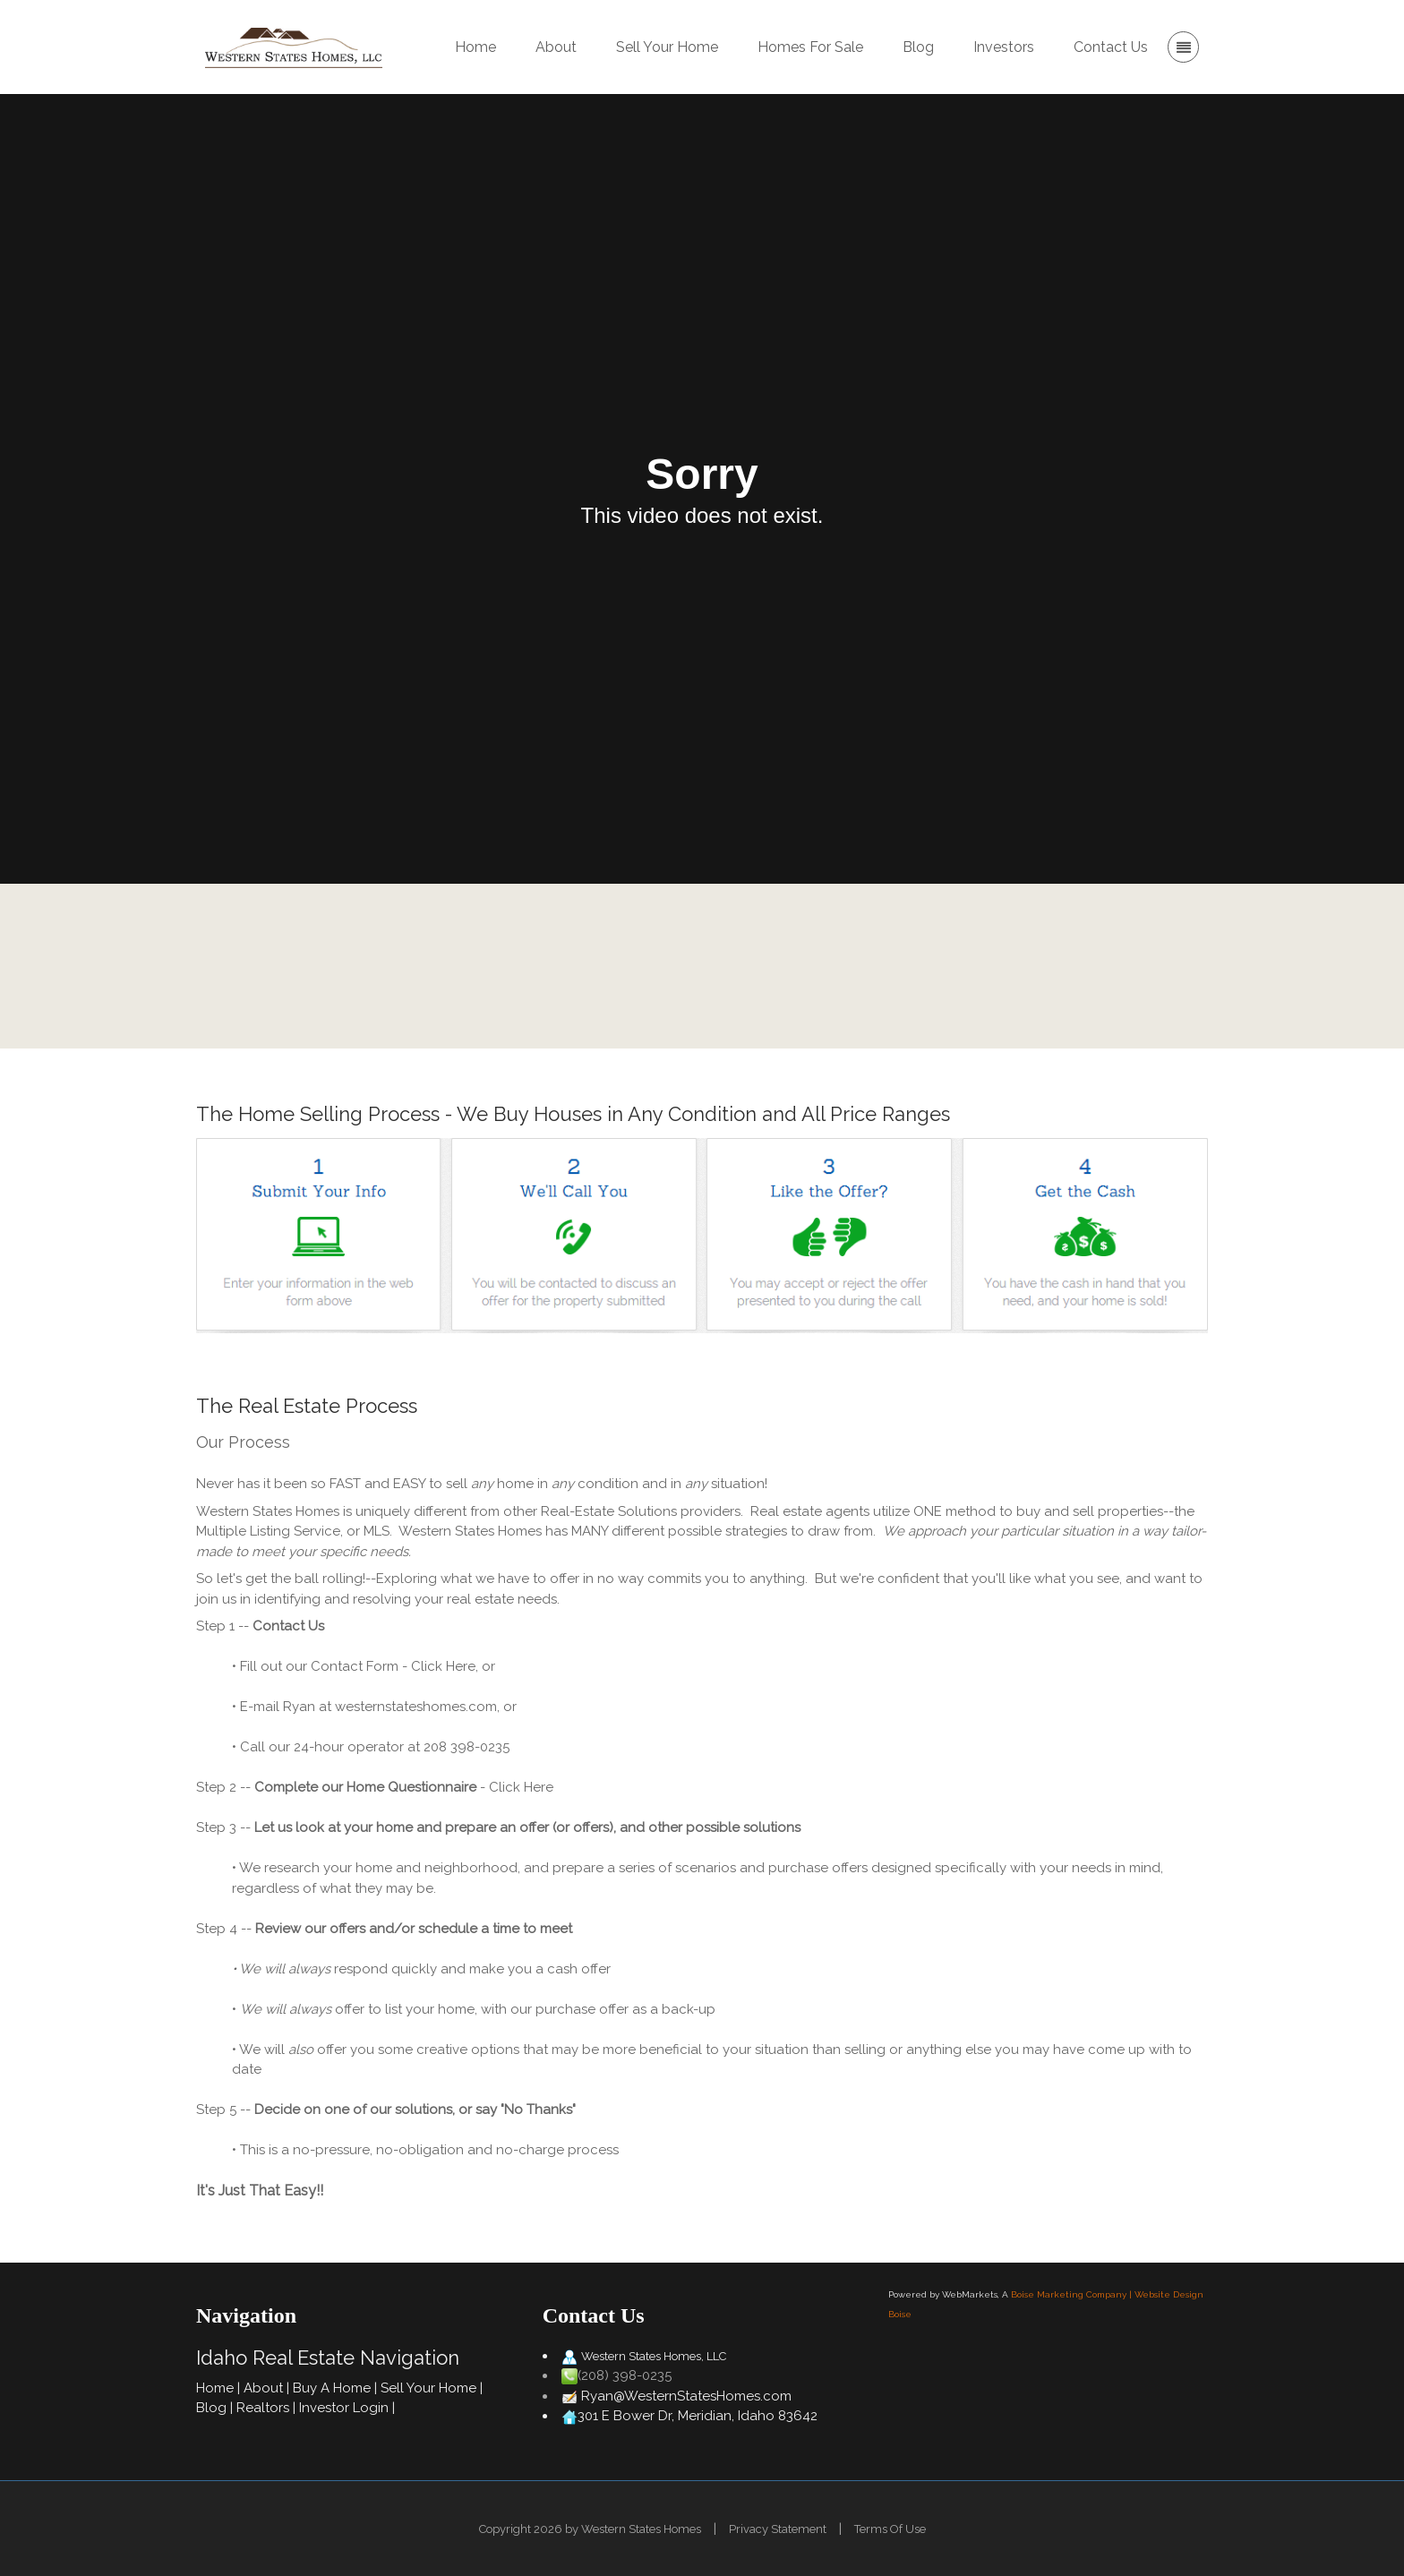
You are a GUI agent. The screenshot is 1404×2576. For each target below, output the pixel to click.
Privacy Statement (777, 2529)
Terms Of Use (890, 2529)
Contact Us (851, 965)
